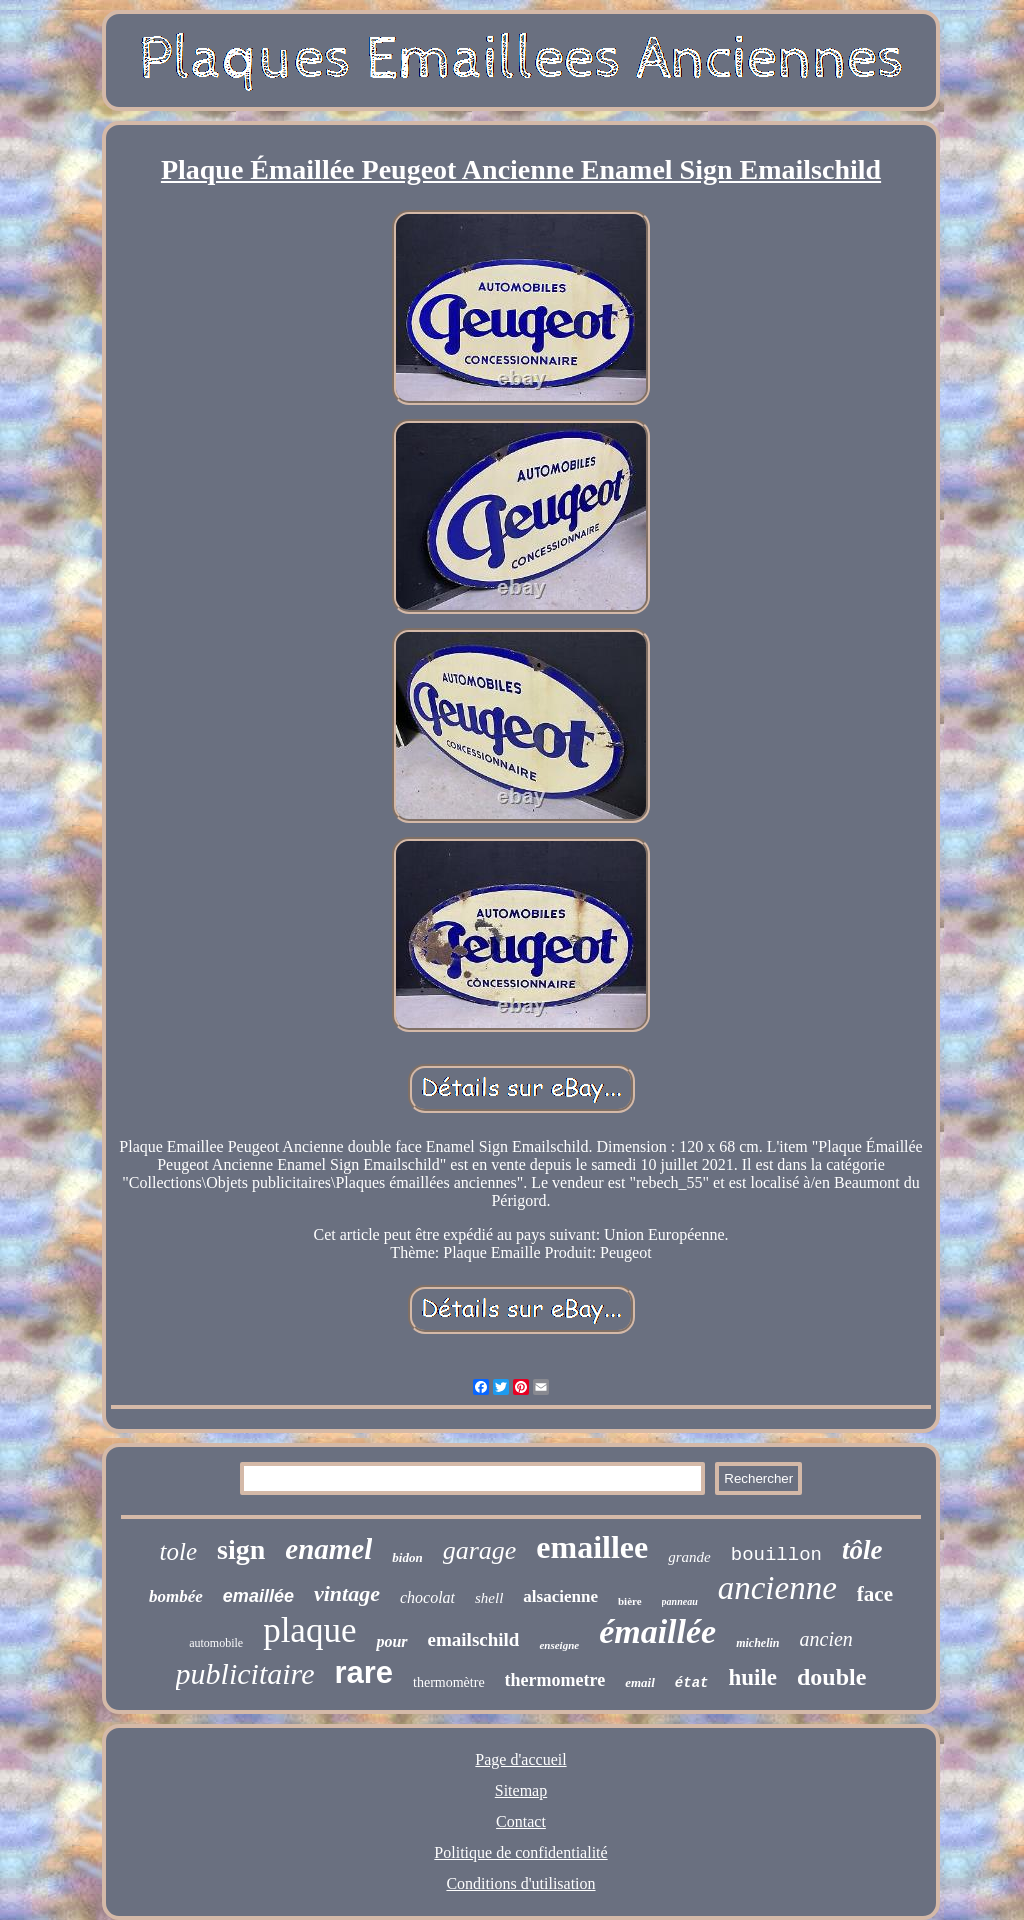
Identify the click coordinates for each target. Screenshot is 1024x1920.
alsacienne (560, 1596)
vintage (347, 1593)
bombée (176, 1596)
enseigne (559, 1645)
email (640, 1682)
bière (630, 1601)
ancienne (777, 1588)
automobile (216, 1643)
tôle (862, 1550)
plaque (309, 1630)
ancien (826, 1639)
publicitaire (245, 1673)
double (831, 1677)
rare (363, 1672)
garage (480, 1550)
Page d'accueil (520, 1759)
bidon (407, 1557)
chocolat (427, 1597)
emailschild (474, 1639)
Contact (521, 1821)
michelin (757, 1643)
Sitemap (521, 1790)
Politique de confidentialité (520, 1852)
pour (391, 1641)
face (875, 1594)
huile (752, 1677)
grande (689, 1557)
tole (179, 1551)
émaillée (657, 1631)
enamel (328, 1549)
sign (241, 1549)
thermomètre (449, 1682)
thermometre (555, 1680)
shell (489, 1598)
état (692, 1683)
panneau (680, 1601)
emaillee (592, 1547)
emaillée (258, 1596)
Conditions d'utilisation (520, 1883)
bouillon (776, 1555)
